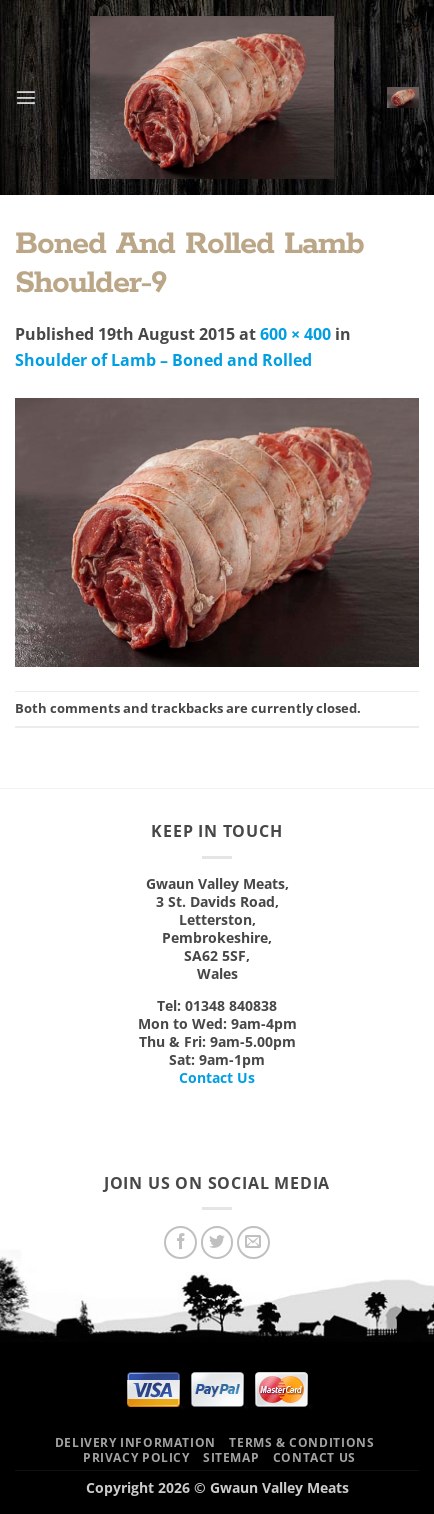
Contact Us (217, 1077)
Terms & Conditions (301, 1442)
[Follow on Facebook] (180, 1242)
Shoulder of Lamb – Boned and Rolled (163, 360)
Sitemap (231, 1457)
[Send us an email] (253, 1242)
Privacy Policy (136, 1457)
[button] (26, 97)
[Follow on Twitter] (217, 1242)
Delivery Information (135, 1442)
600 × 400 (295, 334)
